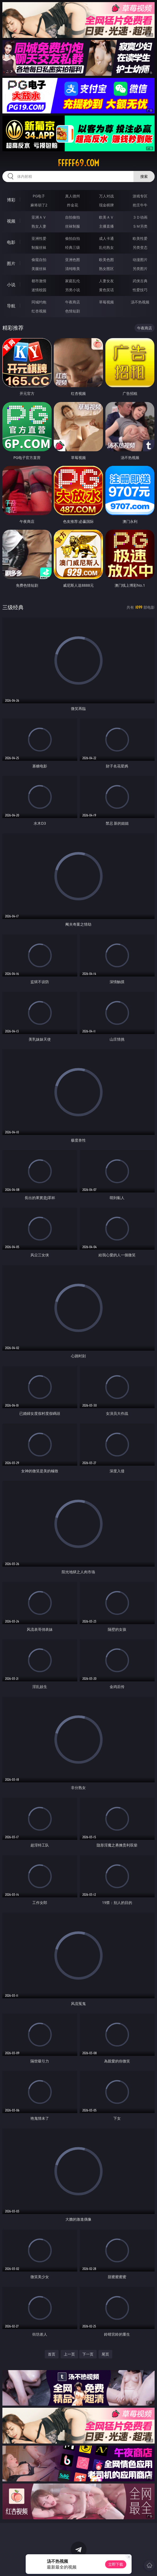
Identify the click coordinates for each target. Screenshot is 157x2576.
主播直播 (106, 226)
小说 (11, 285)
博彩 (11, 200)
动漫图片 (140, 259)
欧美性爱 (140, 238)
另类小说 (72, 289)
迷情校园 (39, 289)
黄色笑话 (106, 289)
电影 (11, 242)
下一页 (87, 2354)
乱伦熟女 (106, 247)
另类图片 (140, 268)
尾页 (105, 2354)
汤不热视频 (140, 301)
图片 (11, 263)
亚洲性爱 (39, 238)
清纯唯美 (72, 268)
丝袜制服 (72, 226)
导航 (11, 306)
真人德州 (72, 195)
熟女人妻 (39, 226)
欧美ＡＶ (106, 217)
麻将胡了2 (38, 204)
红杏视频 (39, 310)
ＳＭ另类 (140, 226)
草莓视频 (106, 301)
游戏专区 (140, 195)
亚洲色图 (72, 259)
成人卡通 (106, 238)
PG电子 (39, 195)
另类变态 (140, 247)
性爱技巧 (140, 289)
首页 (51, 2354)
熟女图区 (106, 268)
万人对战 (106, 195)
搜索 (144, 176)
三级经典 (13, 607)
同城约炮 (39, 301)
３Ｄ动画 (140, 217)
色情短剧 (72, 310)
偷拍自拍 (72, 238)
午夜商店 (72, 301)
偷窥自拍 (39, 259)
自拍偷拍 (72, 217)
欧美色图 (106, 259)
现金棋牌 (106, 204)
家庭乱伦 (72, 280)
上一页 (69, 2354)
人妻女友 (106, 280)
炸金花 (72, 204)
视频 (11, 221)
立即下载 (115, 2564)
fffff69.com (78, 163)
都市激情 (39, 280)
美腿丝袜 (39, 268)
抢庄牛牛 (140, 204)
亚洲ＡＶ (39, 217)
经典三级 (72, 247)
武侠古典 (140, 280)
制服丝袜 (39, 247)
